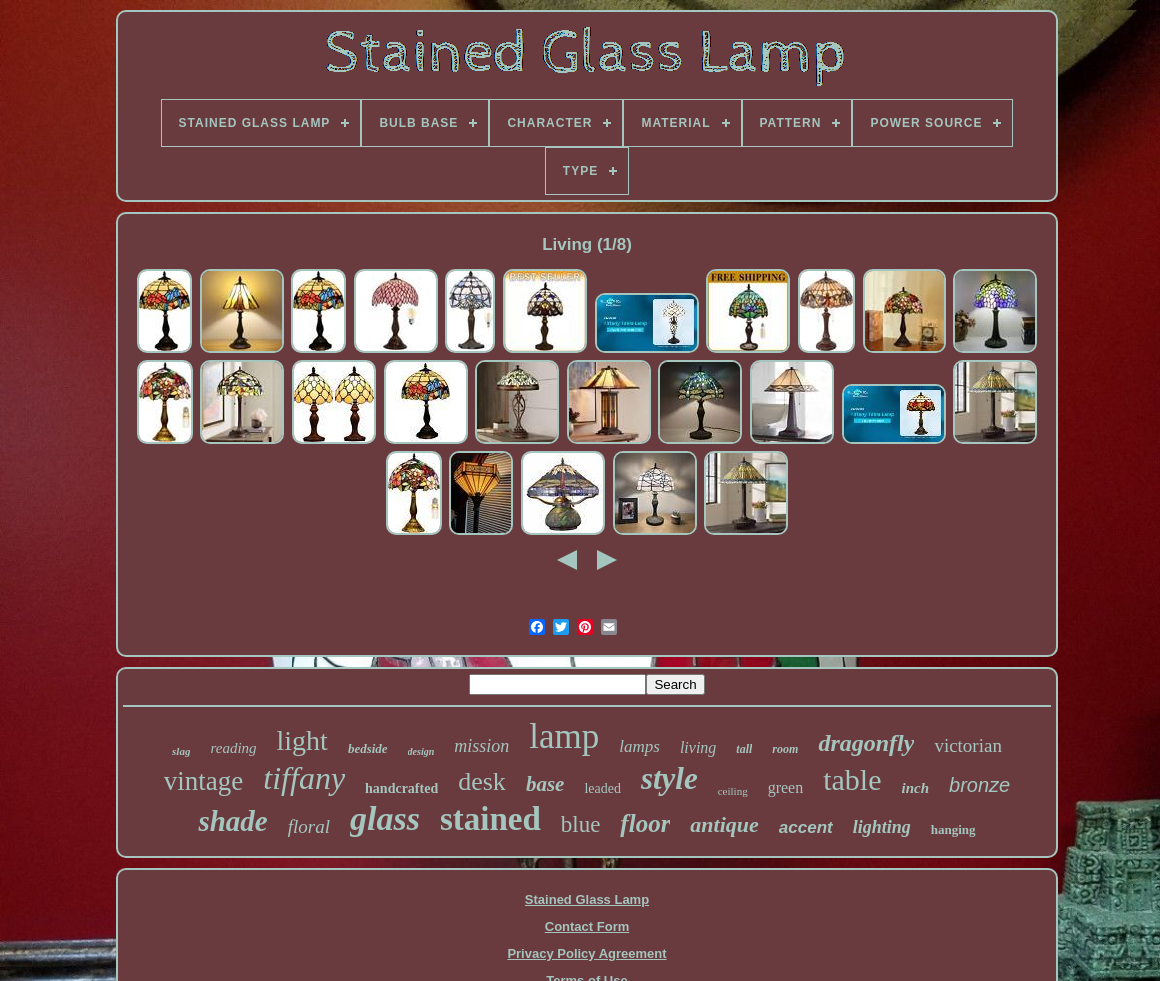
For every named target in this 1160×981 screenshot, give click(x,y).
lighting (882, 827)
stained (490, 819)
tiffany (304, 778)
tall (744, 749)
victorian (968, 745)
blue (581, 824)
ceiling (733, 791)
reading (233, 748)
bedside (368, 748)
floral (309, 826)
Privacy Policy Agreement (586, 953)
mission (481, 746)
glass (385, 818)
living (698, 747)
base (545, 784)
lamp (564, 736)
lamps (639, 746)
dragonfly (866, 743)
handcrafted (401, 788)
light (302, 740)
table (852, 779)
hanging (953, 829)
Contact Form (587, 926)
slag (181, 751)
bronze (979, 785)
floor (645, 823)
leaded (602, 788)
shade (232, 821)
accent (806, 827)
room (785, 749)
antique (724, 824)
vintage (203, 781)
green (786, 787)
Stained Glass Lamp (587, 899)
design (421, 751)
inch (916, 788)
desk (482, 781)
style (669, 778)
